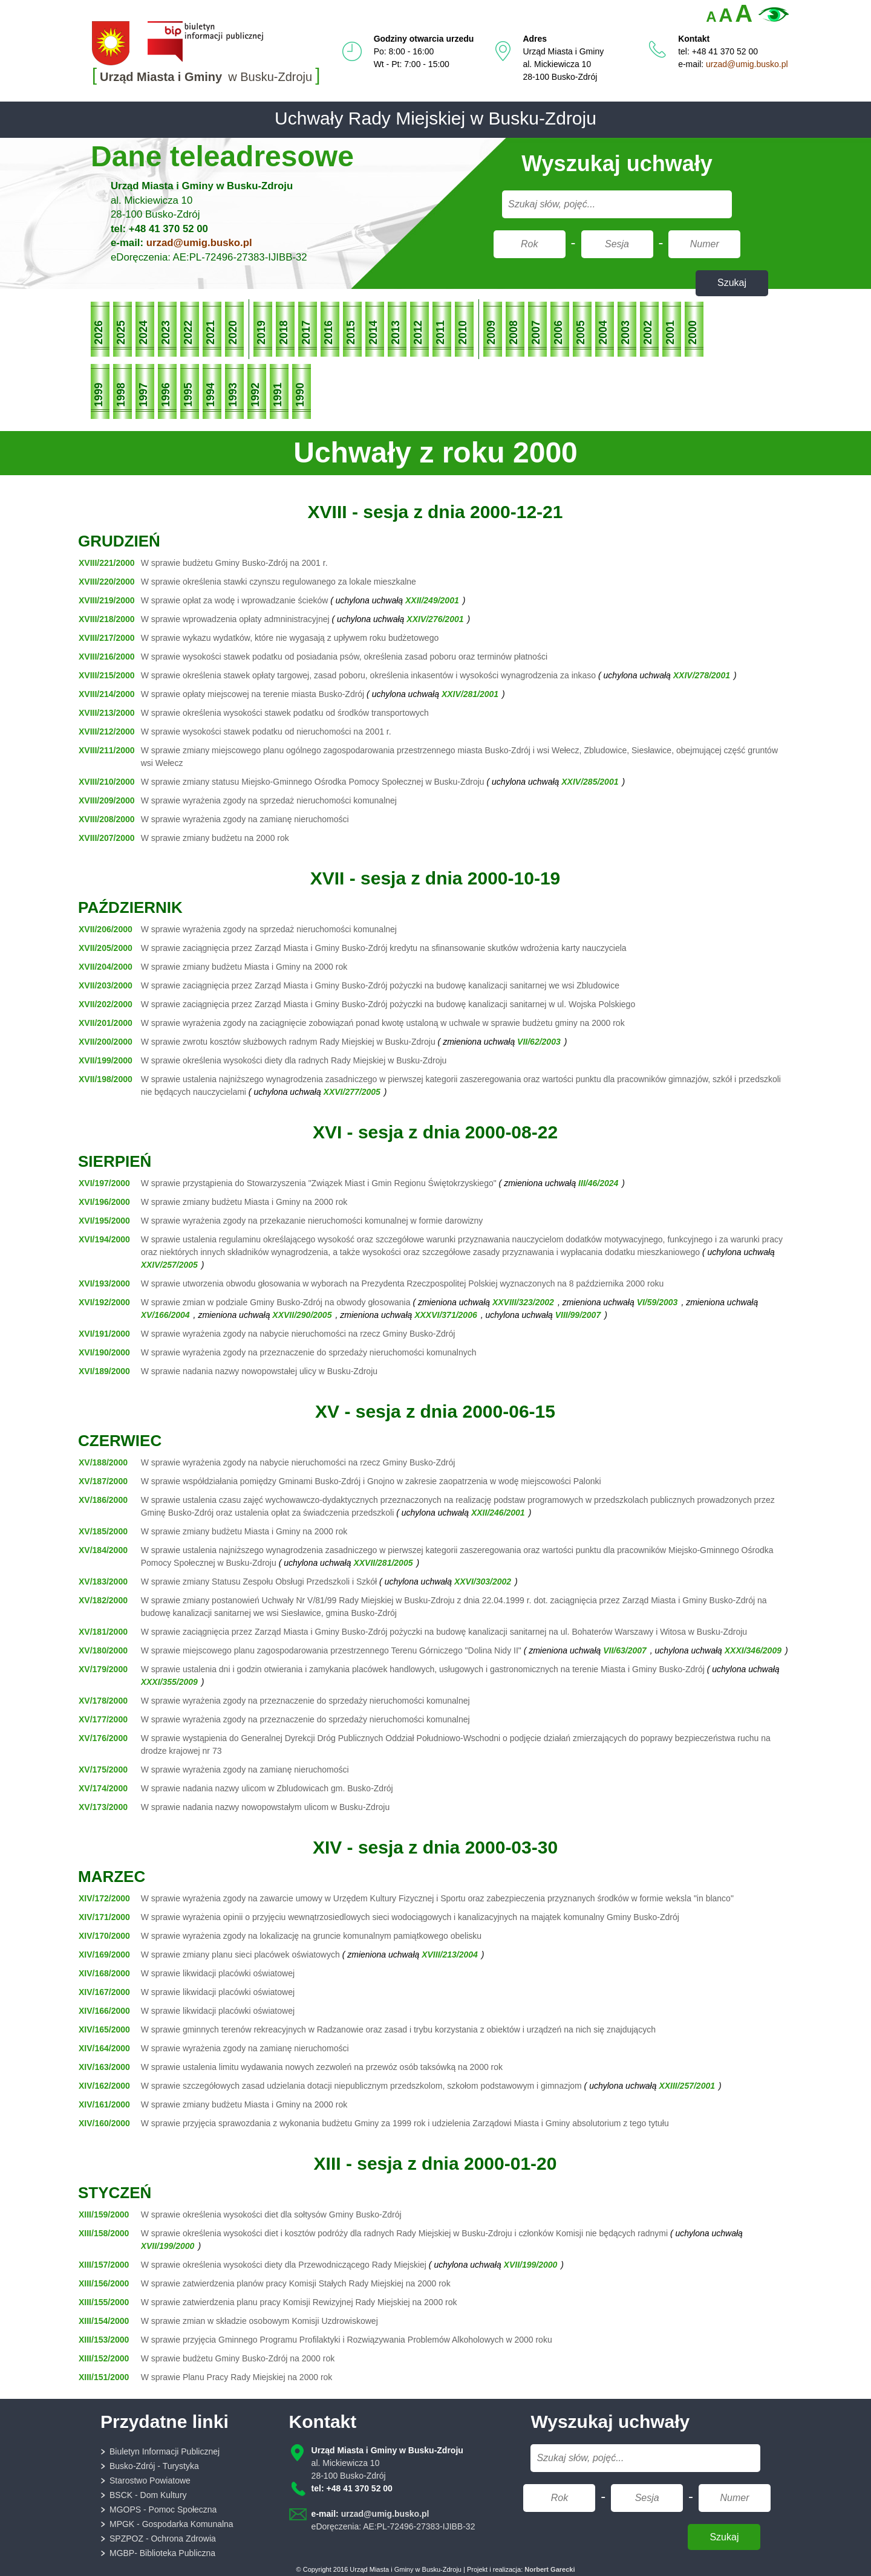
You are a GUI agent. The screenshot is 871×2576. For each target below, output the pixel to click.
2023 (166, 332)
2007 (536, 332)
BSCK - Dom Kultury (148, 2495)
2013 (396, 332)
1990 (300, 395)
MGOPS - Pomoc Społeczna (163, 2509)
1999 (99, 395)
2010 (463, 332)
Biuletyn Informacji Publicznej (164, 2451)
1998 (121, 395)
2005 (581, 332)
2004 (603, 332)
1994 (210, 395)
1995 (188, 395)
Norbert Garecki (549, 2569)
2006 (558, 332)
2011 (440, 332)
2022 (188, 332)
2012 (418, 332)
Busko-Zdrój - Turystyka (154, 2466)
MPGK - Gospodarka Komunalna (171, 2524)
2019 (261, 332)
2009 (491, 332)
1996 (166, 395)
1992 (255, 395)
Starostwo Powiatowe (150, 2480)
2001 (670, 332)
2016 (328, 332)
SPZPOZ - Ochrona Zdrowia (162, 2538)
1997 (143, 395)
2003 (625, 332)
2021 (210, 332)
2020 (233, 332)
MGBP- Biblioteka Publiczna (162, 2553)
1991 (278, 395)
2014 (373, 332)
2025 (121, 332)
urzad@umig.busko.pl (747, 64)
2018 (284, 332)
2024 (143, 332)
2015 (351, 332)
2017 (306, 332)
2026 (99, 332)
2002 (648, 332)
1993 (233, 395)
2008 (513, 332)
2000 (693, 332)
